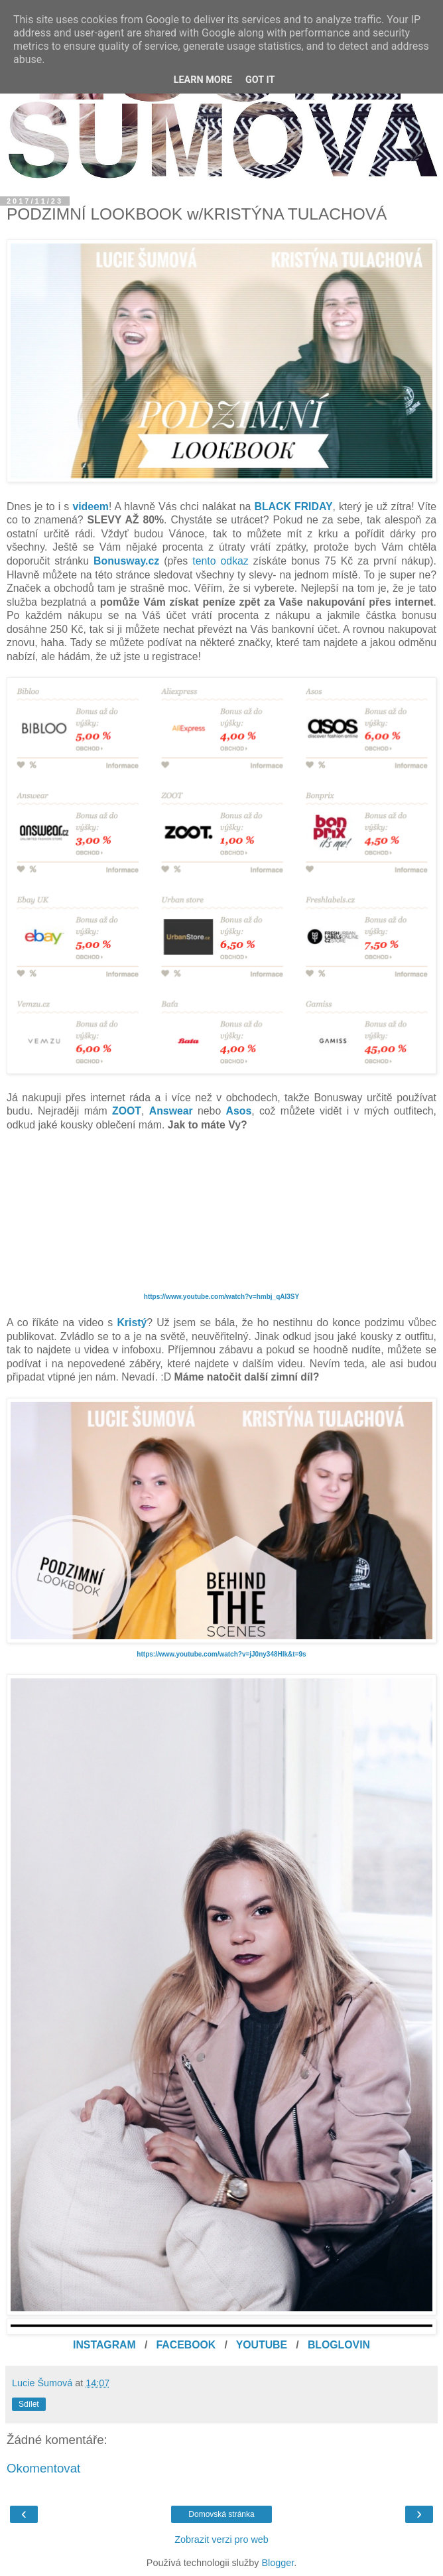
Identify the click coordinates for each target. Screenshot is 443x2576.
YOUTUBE (261, 2344)
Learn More (203, 80)
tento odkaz (220, 561)
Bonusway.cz (126, 561)
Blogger (277, 2562)
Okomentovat (43, 2468)
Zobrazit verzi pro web (221, 2539)
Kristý (132, 1322)
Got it (260, 80)
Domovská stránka (221, 2514)
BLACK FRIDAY (294, 506)
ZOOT (126, 1111)
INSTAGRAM (104, 2344)
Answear (171, 1111)
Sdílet (29, 2404)
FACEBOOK (186, 2344)
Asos (239, 1111)
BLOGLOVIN (339, 2344)
